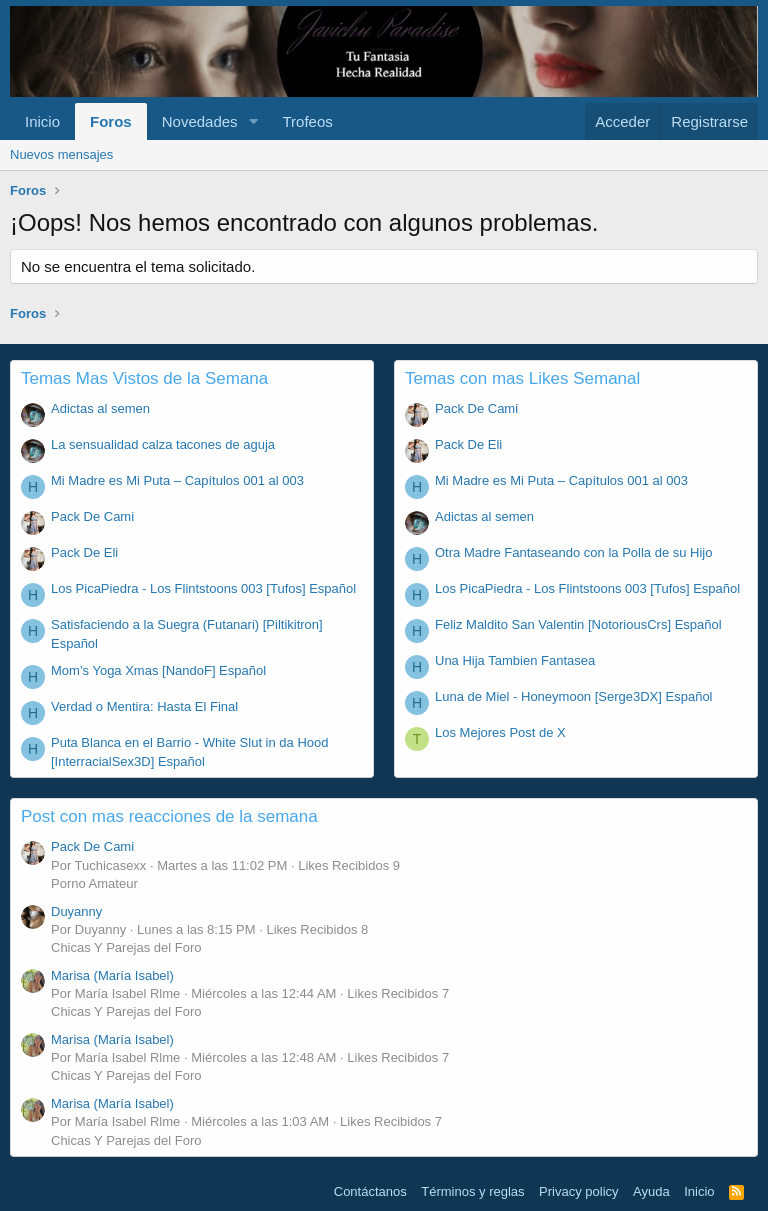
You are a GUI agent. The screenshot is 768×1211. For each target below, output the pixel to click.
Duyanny (76, 911)
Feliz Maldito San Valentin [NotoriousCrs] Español (578, 624)
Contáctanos (370, 1191)
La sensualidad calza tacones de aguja (163, 444)
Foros (111, 121)
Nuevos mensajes (61, 154)
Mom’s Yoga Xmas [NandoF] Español (158, 670)
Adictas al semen (100, 408)
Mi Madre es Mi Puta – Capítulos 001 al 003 (177, 480)
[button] (253, 121)
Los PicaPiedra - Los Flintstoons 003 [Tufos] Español (203, 588)
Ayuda (651, 1191)
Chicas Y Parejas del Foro (126, 947)
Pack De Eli (84, 552)
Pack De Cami (92, 516)
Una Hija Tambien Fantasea (515, 660)
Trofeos (307, 121)
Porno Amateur (94, 883)
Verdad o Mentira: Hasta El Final (144, 706)
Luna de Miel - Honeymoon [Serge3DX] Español (574, 696)
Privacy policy (578, 1191)
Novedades (200, 121)
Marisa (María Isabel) (112, 975)
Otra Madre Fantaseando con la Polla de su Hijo (574, 552)
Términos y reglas (472, 1191)
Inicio (42, 121)
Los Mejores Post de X (500, 732)
